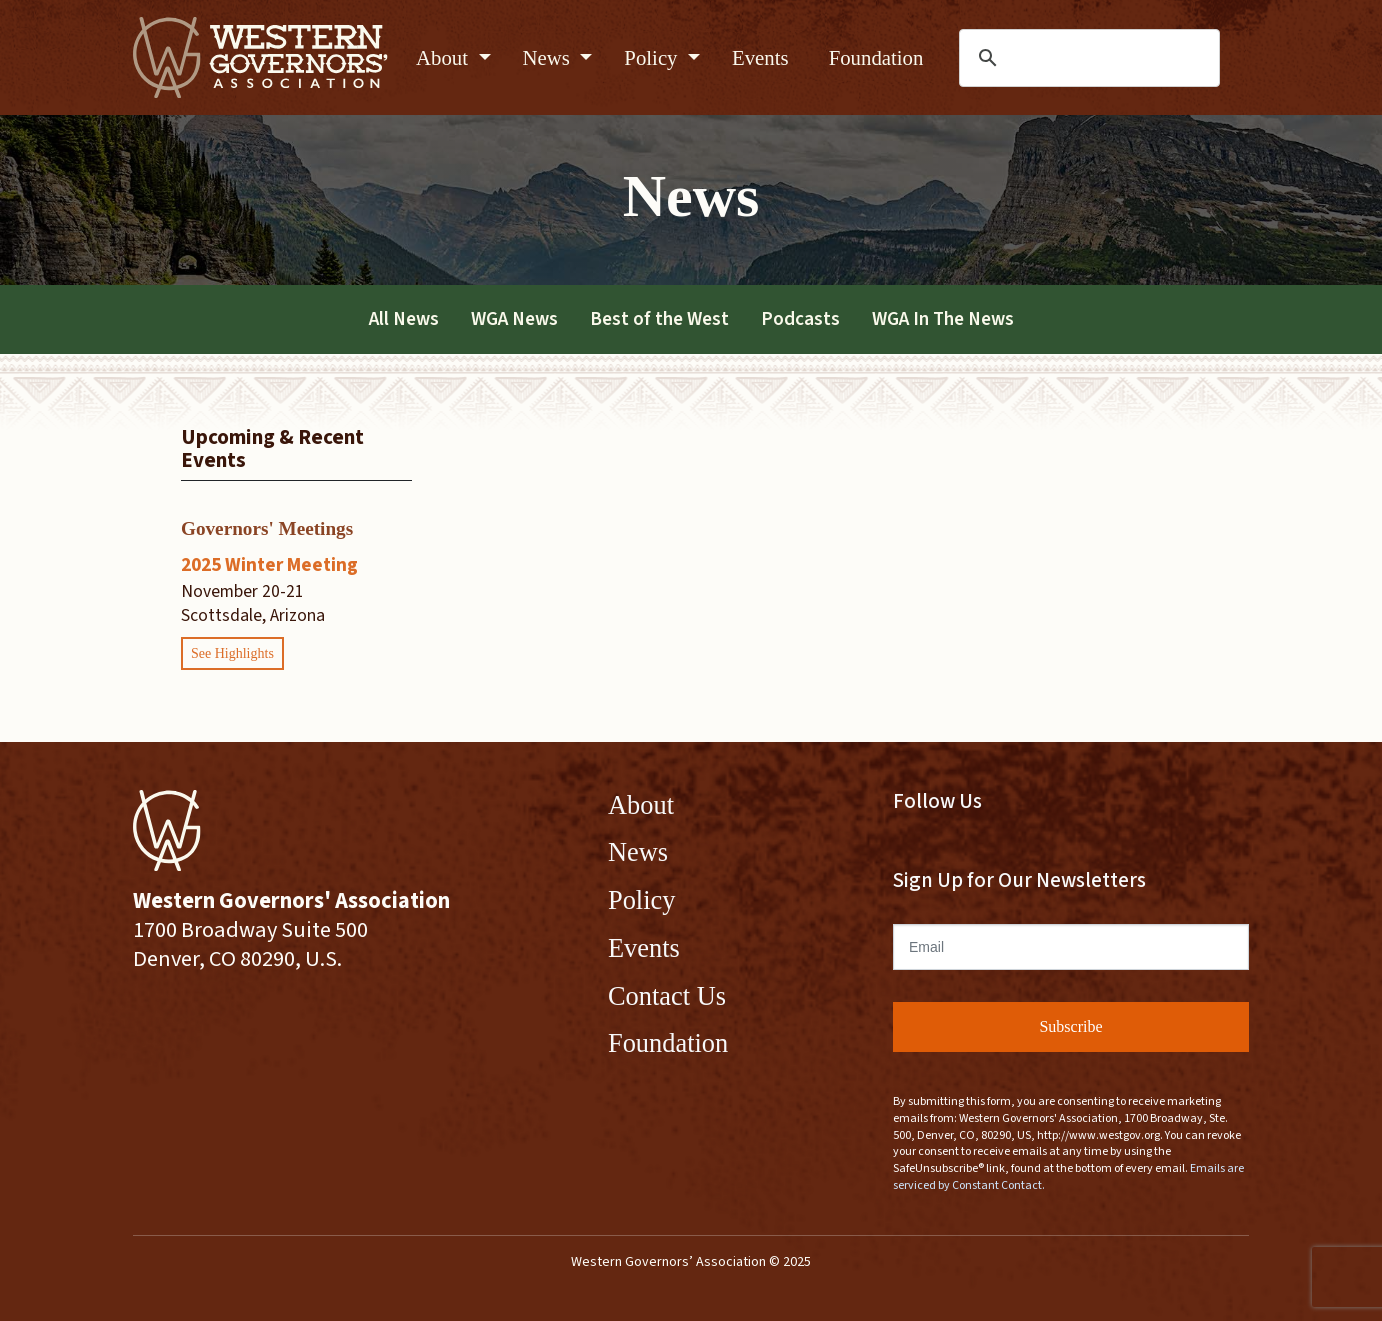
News (549, 57)
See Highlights (232, 653)
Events (760, 57)
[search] (1091, 58)
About (444, 57)
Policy (653, 57)
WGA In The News (943, 319)
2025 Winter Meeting (269, 565)
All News (404, 319)
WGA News (514, 319)
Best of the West (659, 319)
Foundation (876, 57)
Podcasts (800, 319)
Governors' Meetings (267, 528)
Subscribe (1070, 1026)
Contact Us (667, 996)
